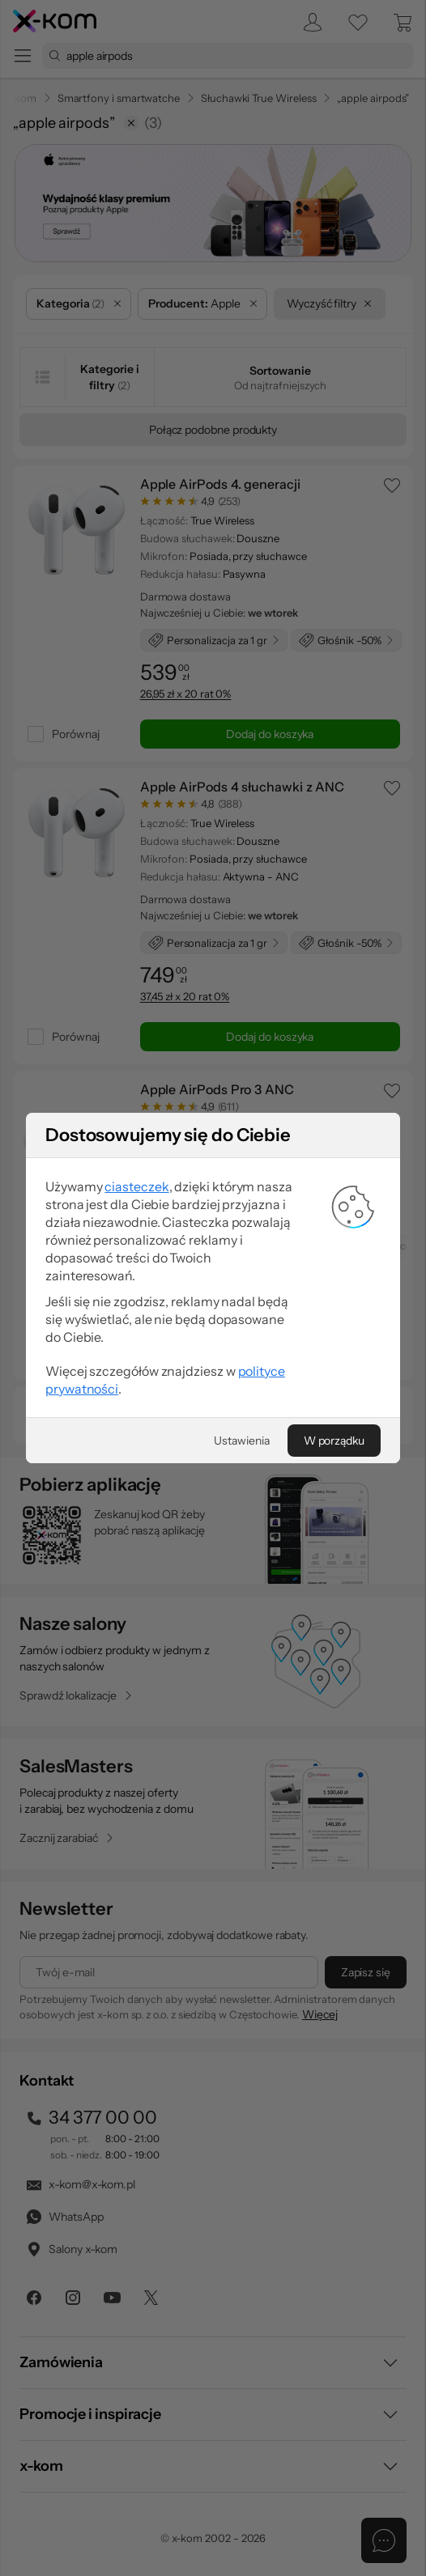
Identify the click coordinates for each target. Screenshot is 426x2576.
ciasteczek (136, 1764)
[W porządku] (334, 2018)
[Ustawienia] (241, 2018)
